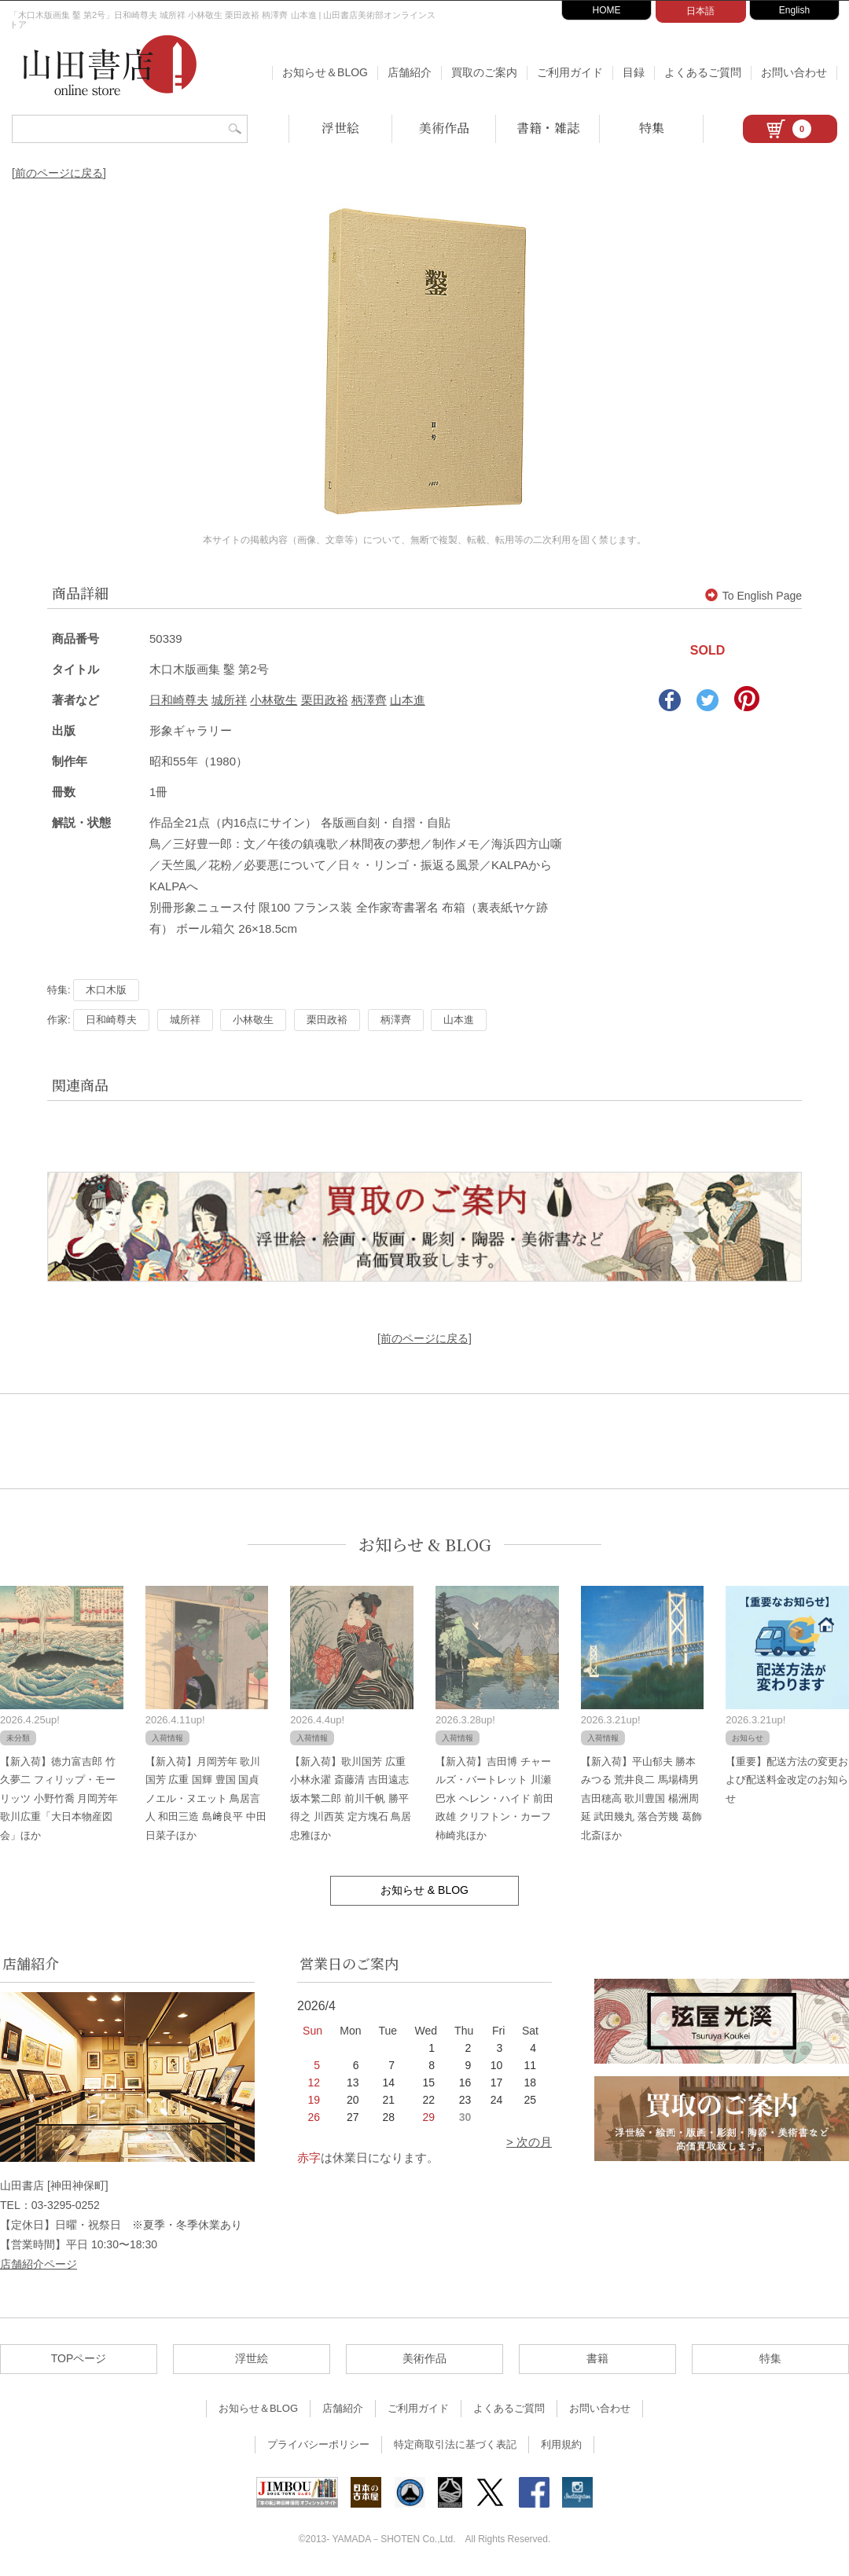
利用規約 (561, 2444)
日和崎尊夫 (178, 699)
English (794, 10)
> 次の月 (529, 2142)
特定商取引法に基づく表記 (455, 2444)
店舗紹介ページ (38, 2264)
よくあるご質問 (702, 72)
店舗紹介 (410, 72)
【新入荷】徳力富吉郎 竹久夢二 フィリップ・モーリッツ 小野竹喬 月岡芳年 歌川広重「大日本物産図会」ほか (59, 1798)
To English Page (753, 595)
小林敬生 (273, 699)
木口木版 (106, 990)
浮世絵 (340, 128)
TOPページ (79, 2358)
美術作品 (444, 128)
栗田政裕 (324, 699)
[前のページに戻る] (59, 173)
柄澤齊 (369, 699)
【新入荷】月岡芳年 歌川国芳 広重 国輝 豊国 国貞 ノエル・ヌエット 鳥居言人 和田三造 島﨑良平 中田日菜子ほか (205, 1798)
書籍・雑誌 (547, 128)
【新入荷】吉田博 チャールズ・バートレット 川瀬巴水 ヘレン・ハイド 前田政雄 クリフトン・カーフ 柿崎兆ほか (494, 1798)
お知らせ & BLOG (424, 1544)
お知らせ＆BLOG (325, 72)
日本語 (700, 11)
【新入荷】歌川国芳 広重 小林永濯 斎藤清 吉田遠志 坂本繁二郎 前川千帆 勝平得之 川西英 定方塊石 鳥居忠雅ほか (350, 1798)
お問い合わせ (794, 72)
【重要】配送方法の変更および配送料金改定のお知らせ (787, 1780)
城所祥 (229, 699)
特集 (651, 128)
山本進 (407, 699)
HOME (607, 10)
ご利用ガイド (570, 72)
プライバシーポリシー (318, 2444)
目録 (634, 72)
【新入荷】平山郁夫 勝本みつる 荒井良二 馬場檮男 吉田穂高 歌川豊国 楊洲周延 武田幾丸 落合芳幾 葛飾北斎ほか (641, 1798)
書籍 (597, 2358)
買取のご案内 (484, 72)
